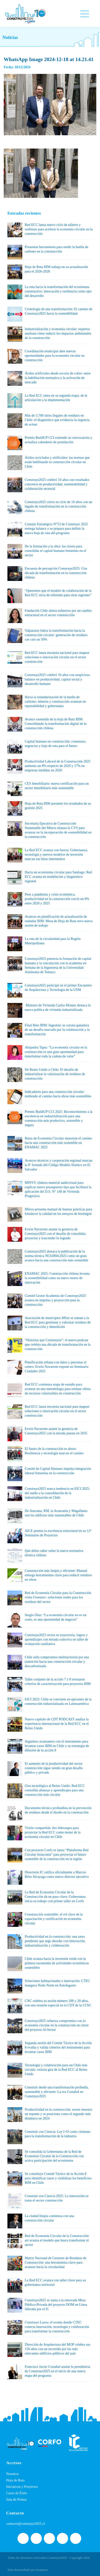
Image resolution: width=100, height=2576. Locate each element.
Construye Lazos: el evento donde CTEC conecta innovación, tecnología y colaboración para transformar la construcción (57, 2327)
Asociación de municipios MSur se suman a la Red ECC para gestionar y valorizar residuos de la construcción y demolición (58, 1322)
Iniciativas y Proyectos (22, 2487)
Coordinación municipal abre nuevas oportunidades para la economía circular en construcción (54, 355)
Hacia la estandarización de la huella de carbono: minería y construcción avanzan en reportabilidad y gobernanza (55, 701)
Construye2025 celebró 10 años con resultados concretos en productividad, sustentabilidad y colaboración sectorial (57, 484)
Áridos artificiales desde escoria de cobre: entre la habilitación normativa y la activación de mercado (58, 378)
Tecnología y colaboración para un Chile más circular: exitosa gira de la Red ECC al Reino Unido (56, 2069)
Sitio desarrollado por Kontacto (27, 2570)
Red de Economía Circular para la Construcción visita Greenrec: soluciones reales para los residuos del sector (58, 1597)
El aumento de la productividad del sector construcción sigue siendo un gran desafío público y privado (54, 1768)
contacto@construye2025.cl (25, 2523)
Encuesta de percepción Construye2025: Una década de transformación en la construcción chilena (56, 573)
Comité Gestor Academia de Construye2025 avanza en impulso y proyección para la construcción (55, 1300)
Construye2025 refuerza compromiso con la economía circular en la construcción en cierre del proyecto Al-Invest (57, 2025)
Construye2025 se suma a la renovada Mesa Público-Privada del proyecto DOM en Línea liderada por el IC (56, 2304)
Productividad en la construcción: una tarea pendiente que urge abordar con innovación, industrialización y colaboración (55, 1941)
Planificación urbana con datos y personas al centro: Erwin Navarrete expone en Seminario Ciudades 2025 (56, 1366)
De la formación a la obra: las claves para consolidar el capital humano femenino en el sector (55, 550)
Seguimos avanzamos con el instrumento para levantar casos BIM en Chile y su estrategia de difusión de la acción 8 (57, 1746)
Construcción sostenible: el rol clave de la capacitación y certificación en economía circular (54, 1919)
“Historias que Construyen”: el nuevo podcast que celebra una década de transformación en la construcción (57, 1344)
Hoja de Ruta (15, 2480)
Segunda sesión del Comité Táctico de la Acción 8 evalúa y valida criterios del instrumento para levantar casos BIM (58, 2047)
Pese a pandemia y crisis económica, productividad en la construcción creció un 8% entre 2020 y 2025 (57, 899)
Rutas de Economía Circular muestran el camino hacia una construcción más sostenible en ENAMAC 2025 (58, 1142)
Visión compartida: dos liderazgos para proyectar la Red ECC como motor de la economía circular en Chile (52, 1832)
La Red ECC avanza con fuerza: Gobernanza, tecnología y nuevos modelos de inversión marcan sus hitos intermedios (56, 854)
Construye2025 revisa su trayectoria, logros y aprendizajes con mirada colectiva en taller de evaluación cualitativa (56, 1639)
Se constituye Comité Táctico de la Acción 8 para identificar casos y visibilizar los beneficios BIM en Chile (58, 2178)
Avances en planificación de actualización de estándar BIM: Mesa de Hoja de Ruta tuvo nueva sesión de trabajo (59, 921)
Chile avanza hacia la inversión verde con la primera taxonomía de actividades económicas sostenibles (57, 1963)
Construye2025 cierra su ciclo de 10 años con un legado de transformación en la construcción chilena (58, 506)
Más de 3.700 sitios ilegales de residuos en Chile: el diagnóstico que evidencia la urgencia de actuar (57, 420)
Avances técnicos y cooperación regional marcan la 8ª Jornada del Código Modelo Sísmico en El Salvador (58, 1165)
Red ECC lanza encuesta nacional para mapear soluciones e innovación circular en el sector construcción (57, 657)
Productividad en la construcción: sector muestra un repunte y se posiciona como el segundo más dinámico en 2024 (58, 2114)
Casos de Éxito (16, 2493)
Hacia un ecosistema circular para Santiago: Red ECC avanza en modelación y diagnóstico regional (58, 876)
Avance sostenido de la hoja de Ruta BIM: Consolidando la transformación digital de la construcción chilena (55, 723)
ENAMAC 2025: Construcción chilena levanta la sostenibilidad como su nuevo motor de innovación (57, 1278)
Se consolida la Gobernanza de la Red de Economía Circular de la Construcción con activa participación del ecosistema (54, 2156)
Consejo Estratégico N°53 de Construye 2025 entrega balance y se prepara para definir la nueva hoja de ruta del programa (56, 528)
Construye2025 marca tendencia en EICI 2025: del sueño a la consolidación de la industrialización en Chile (57, 1493)
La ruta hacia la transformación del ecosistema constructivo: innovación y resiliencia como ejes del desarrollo (58, 291)
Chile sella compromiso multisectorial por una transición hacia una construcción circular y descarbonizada (57, 1661)
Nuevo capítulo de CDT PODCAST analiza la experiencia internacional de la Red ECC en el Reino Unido (57, 1723)
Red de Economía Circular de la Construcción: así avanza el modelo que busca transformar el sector (57, 2240)
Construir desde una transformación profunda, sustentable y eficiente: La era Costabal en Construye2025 (57, 2091)
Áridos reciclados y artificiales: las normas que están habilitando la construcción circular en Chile (57, 462)
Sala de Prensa (16, 2499)
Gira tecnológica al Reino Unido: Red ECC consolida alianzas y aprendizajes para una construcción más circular (55, 1790)
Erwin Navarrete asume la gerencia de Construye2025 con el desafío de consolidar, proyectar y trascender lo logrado (55, 1233)
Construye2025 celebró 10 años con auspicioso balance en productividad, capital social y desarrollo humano (57, 679)
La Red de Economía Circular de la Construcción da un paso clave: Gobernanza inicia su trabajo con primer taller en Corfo (55, 1896)
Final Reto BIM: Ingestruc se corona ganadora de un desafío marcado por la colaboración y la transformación (57, 1029)
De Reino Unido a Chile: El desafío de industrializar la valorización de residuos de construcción (55, 1074)
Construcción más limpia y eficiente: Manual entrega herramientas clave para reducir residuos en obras (58, 1575)
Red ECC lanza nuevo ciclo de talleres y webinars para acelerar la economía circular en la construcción (59, 229)
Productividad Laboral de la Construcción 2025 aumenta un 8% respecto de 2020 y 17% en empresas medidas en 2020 (58, 766)
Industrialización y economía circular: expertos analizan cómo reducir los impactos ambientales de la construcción (58, 333)
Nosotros (12, 2474)
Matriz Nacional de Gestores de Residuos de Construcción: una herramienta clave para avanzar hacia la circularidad (55, 2262)
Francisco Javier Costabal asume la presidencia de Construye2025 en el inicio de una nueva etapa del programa (57, 2371)
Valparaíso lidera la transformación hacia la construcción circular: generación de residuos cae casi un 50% (56, 635)
